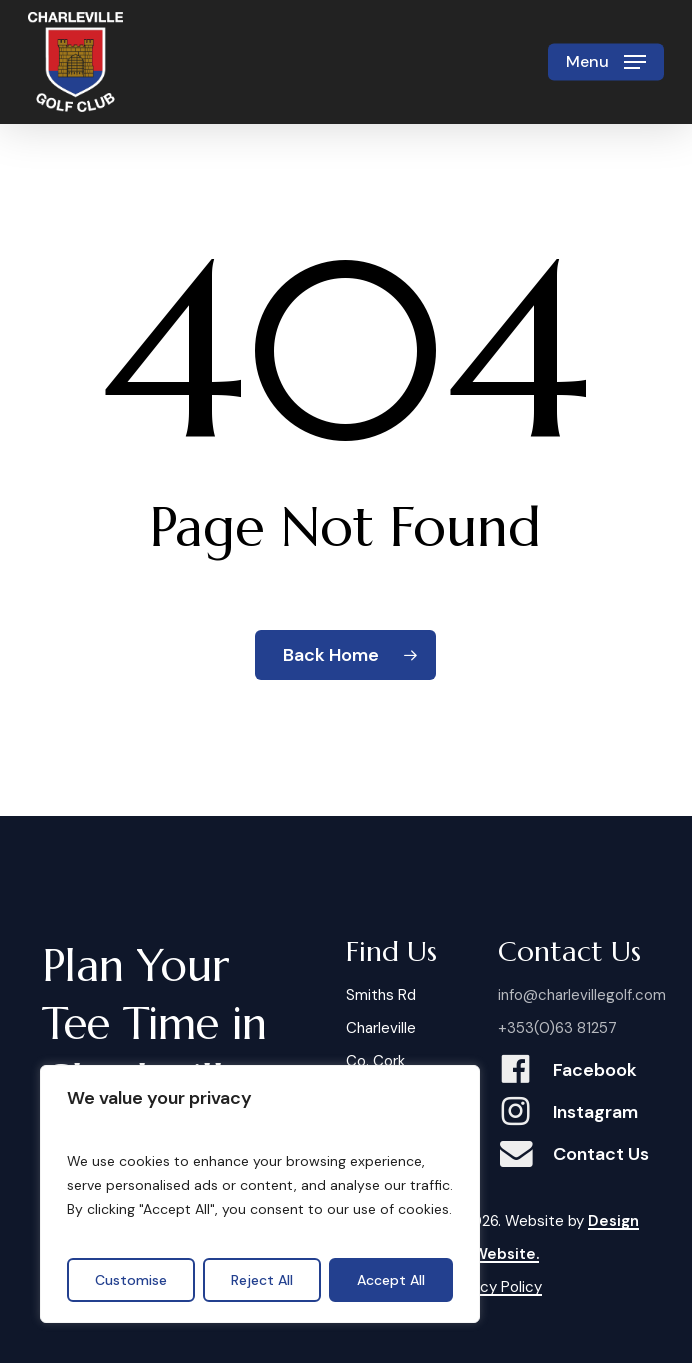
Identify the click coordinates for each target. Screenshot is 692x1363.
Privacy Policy (494, 1287)
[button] (606, 62)
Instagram (595, 1112)
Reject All (262, 1280)
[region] (260, 1194)
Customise (131, 1280)
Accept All (391, 1280)
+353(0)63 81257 (557, 1028)
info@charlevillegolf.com (582, 995)
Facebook (595, 1070)
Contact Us (601, 1154)
